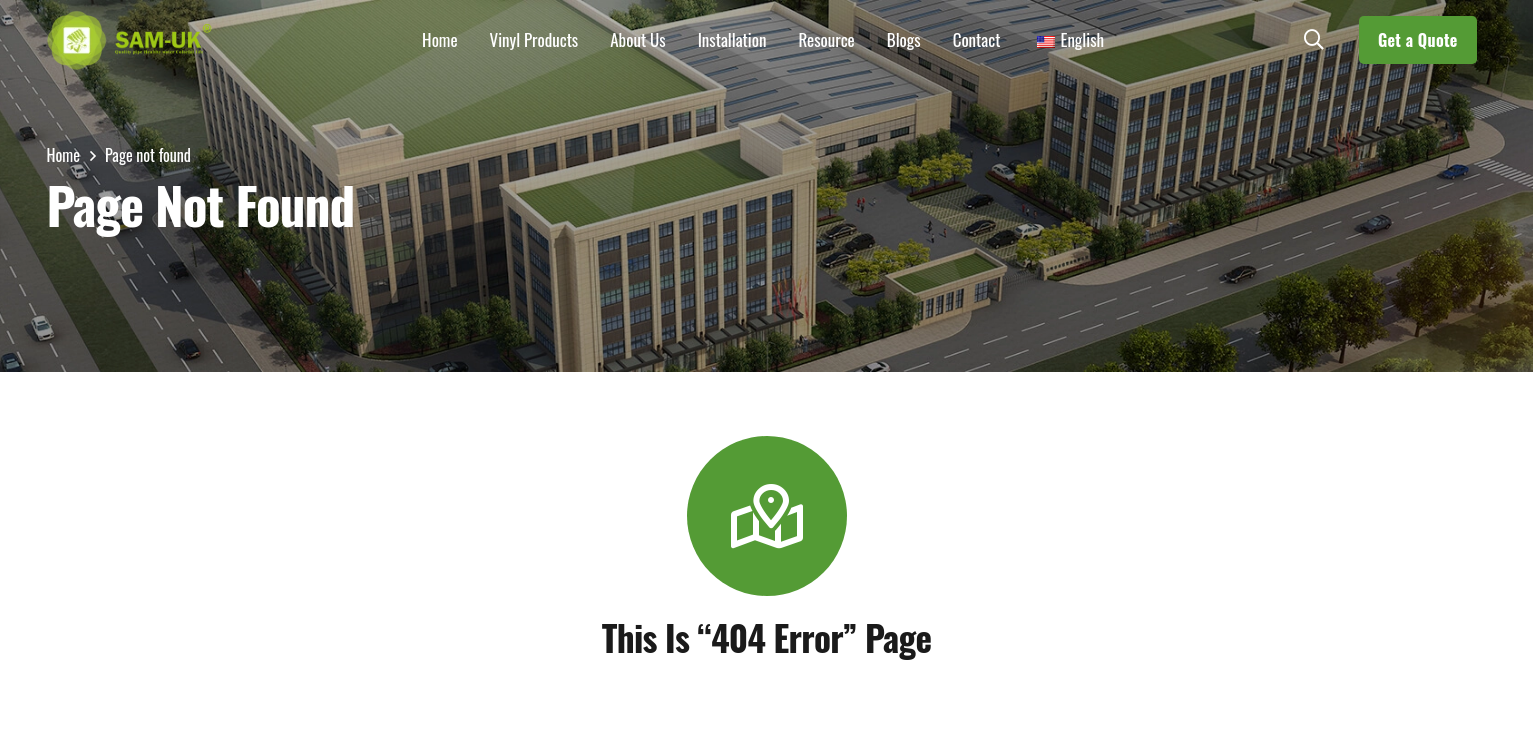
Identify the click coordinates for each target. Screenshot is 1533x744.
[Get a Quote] (1418, 40)
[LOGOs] (129, 40)
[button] (1314, 40)
